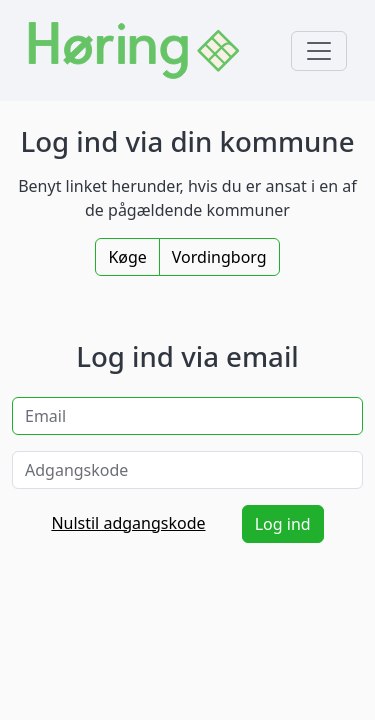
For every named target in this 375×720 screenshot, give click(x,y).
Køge (127, 257)
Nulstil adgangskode (128, 523)
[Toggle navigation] (319, 51)
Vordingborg (219, 257)
